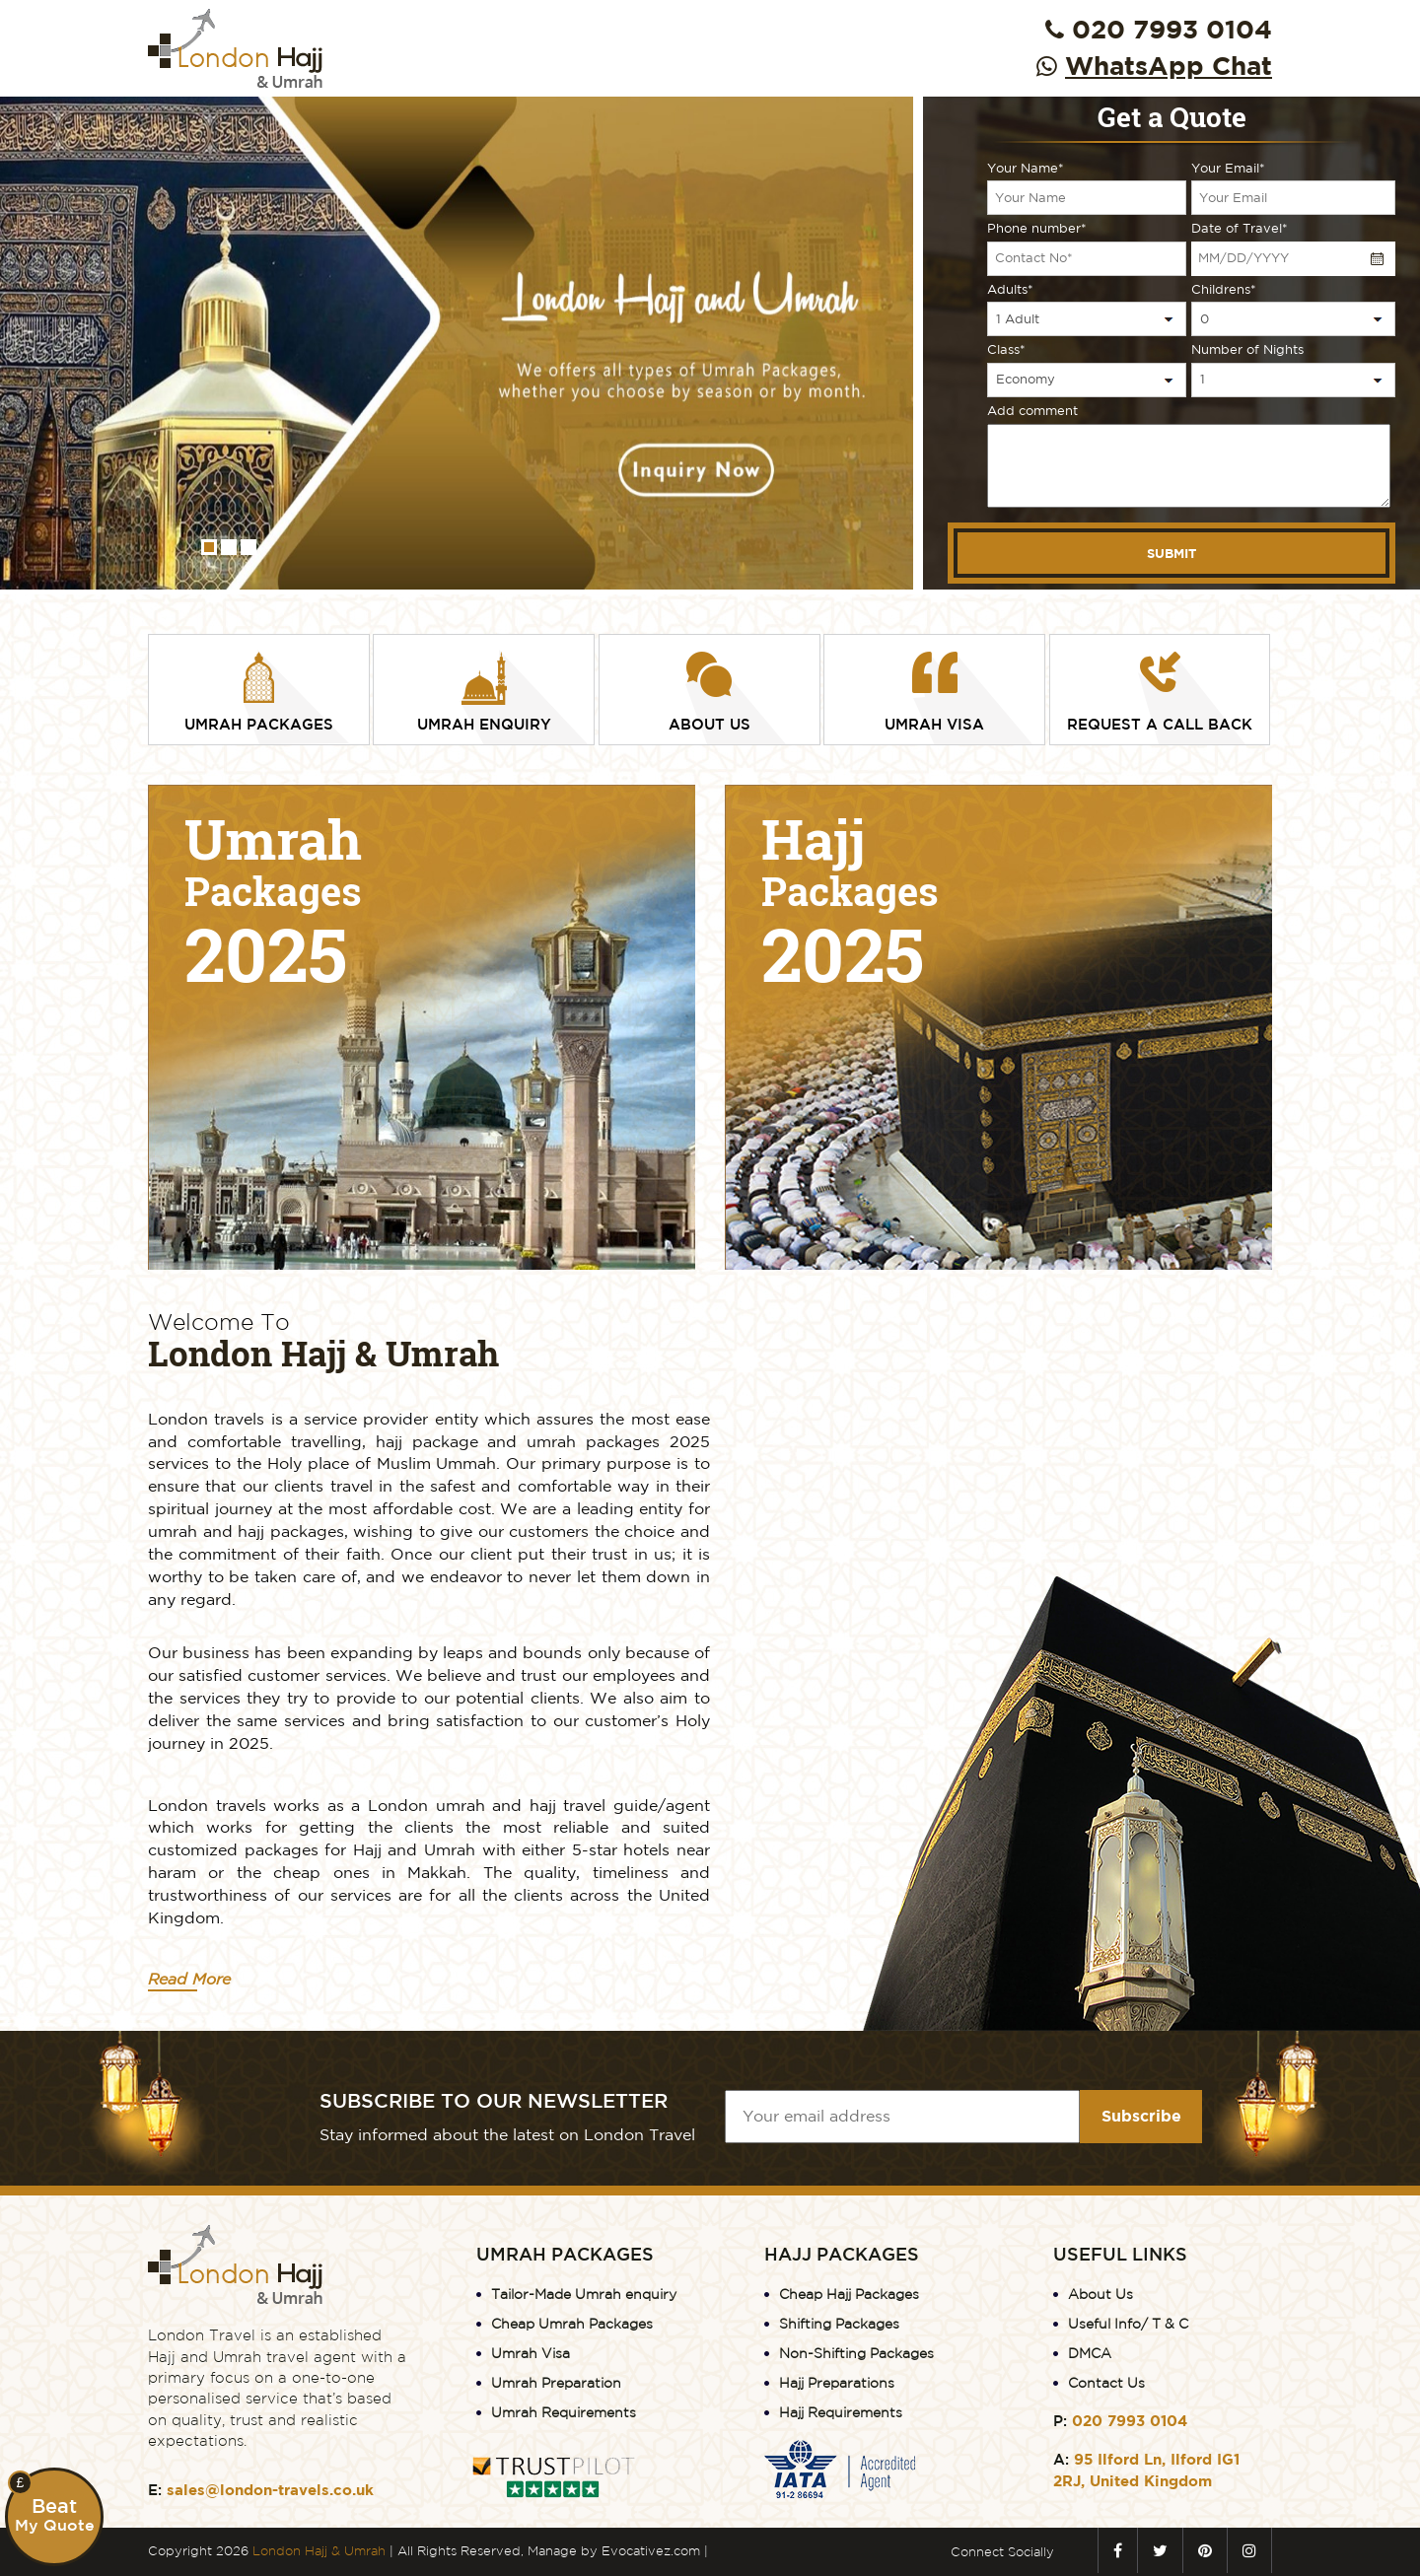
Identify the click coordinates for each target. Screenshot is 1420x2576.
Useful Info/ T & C (1128, 2324)
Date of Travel (1239, 228)
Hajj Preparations (836, 2383)
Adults (1010, 289)
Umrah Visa (530, 2353)
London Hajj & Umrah (319, 2550)
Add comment (1032, 410)
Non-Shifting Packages (856, 2353)
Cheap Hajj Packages (849, 2294)
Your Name (1025, 168)
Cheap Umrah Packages (572, 2324)
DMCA (1089, 2353)
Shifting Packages (839, 2324)
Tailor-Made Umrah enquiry (583, 2294)
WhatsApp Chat (1168, 65)
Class (1006, 349)
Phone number (1037, 228)
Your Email (1228, 168)
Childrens (1223, 289)
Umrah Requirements (563, 2412)
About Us (1100, 2294)
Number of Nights (1247, 349)
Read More (189, 1979)
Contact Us (1106, 2383)
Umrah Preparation (556, 2383)
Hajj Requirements (840, 2412)
